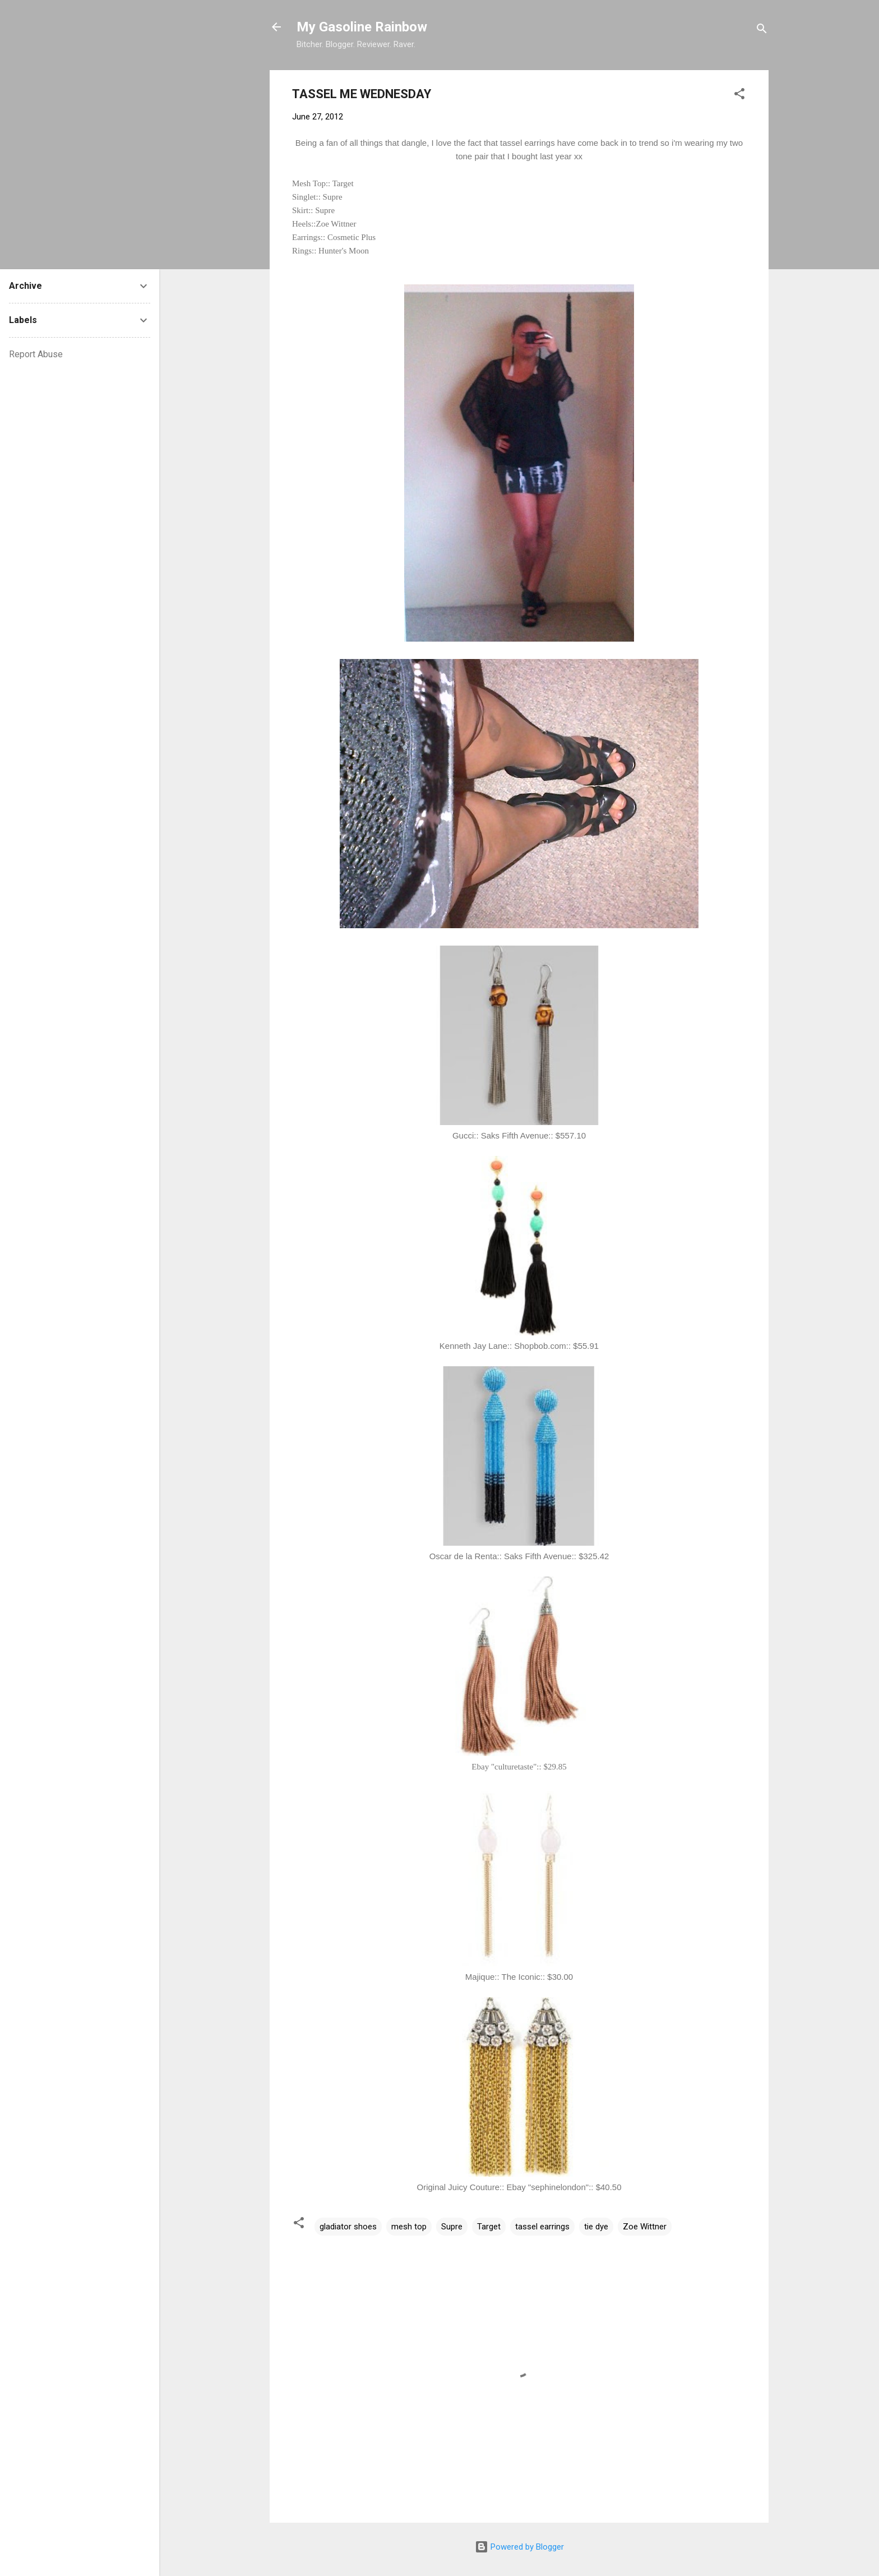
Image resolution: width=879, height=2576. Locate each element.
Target (489, 2227)
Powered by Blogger (519, 2547)
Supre (451, 2227)
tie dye (596, 2227)
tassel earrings (542, 2227)
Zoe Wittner (645, 2227)
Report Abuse (36, 354)
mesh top (409, 2227)
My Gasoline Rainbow (362, 27)
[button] (739, 95)
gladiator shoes (348, 2227)
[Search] (762, 30)
